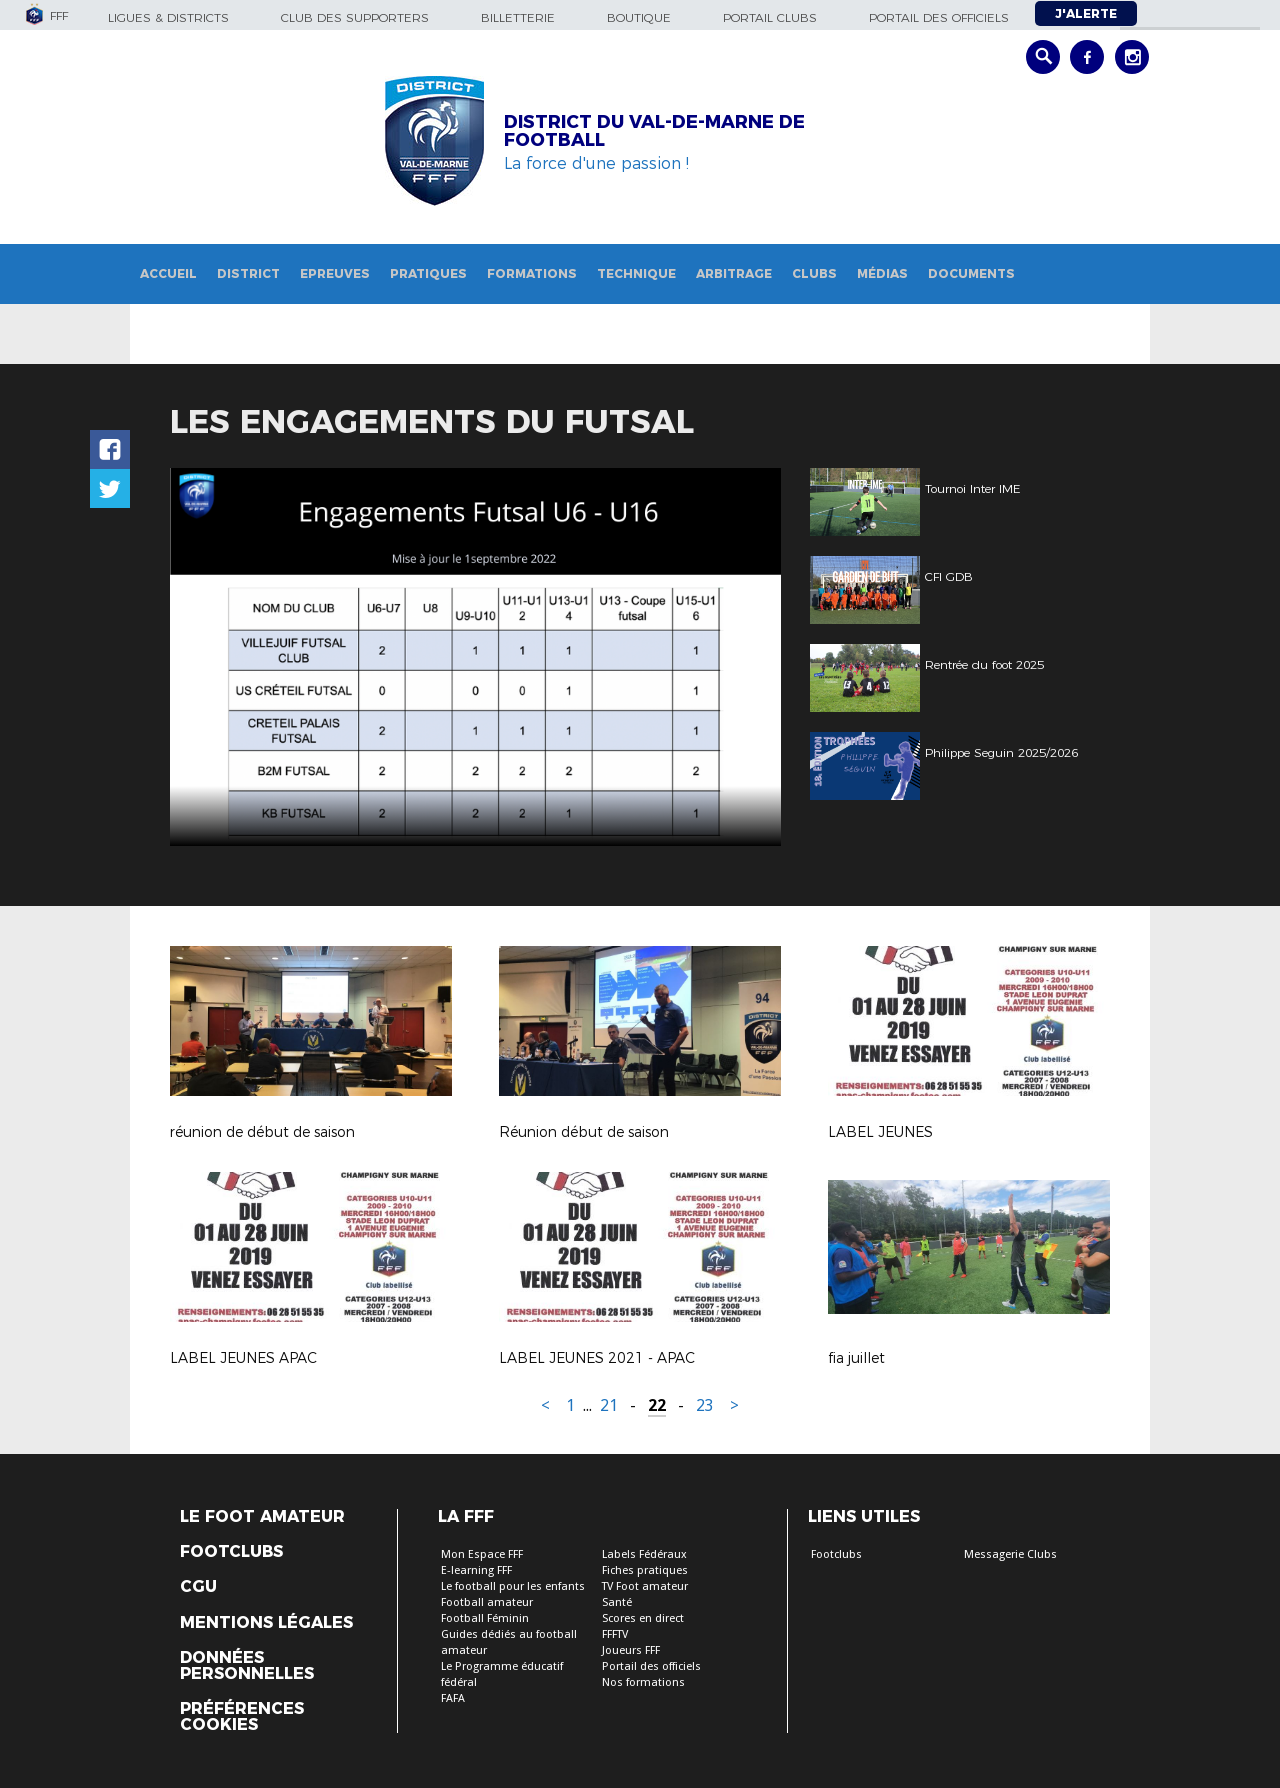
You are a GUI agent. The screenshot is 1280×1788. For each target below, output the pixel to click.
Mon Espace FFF (482, 1554)
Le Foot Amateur (262, 1517)
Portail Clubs (770, 17)
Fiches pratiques (645, 1570)
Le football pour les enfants (513, 1586)
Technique (636, 273)
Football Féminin (485, 1618)
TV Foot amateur (645, 1586)
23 (705, 1405)
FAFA (453, 1698)
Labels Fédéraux (644, 1554)
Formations (532, 273)
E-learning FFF (476, 1570)
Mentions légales (266, 1623)
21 (609, 1405)
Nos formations (643, 1682)
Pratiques (428, 273)
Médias (882, 273)
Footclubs (231, 1552)
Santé (617, 1602)
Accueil (168, 273)
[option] (475, 657)
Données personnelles (247, 1666)
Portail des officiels (939, 17)
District (248, 273)
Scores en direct (643, 1618)
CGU (198, 1587)
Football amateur (487, 1602)
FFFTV (615, 1634)
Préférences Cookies (242, 1717)
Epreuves (335, 273)
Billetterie (518, 17)
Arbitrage (734, 273)
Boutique (639, 17)
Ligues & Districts (168, 17)
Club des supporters (355, 17)
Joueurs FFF (631, 1650)
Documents (971, 273)
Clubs (814, 273)
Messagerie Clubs (1010, 1554)
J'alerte (1086, 13)
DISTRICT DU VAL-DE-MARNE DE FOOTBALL (654, 131)
